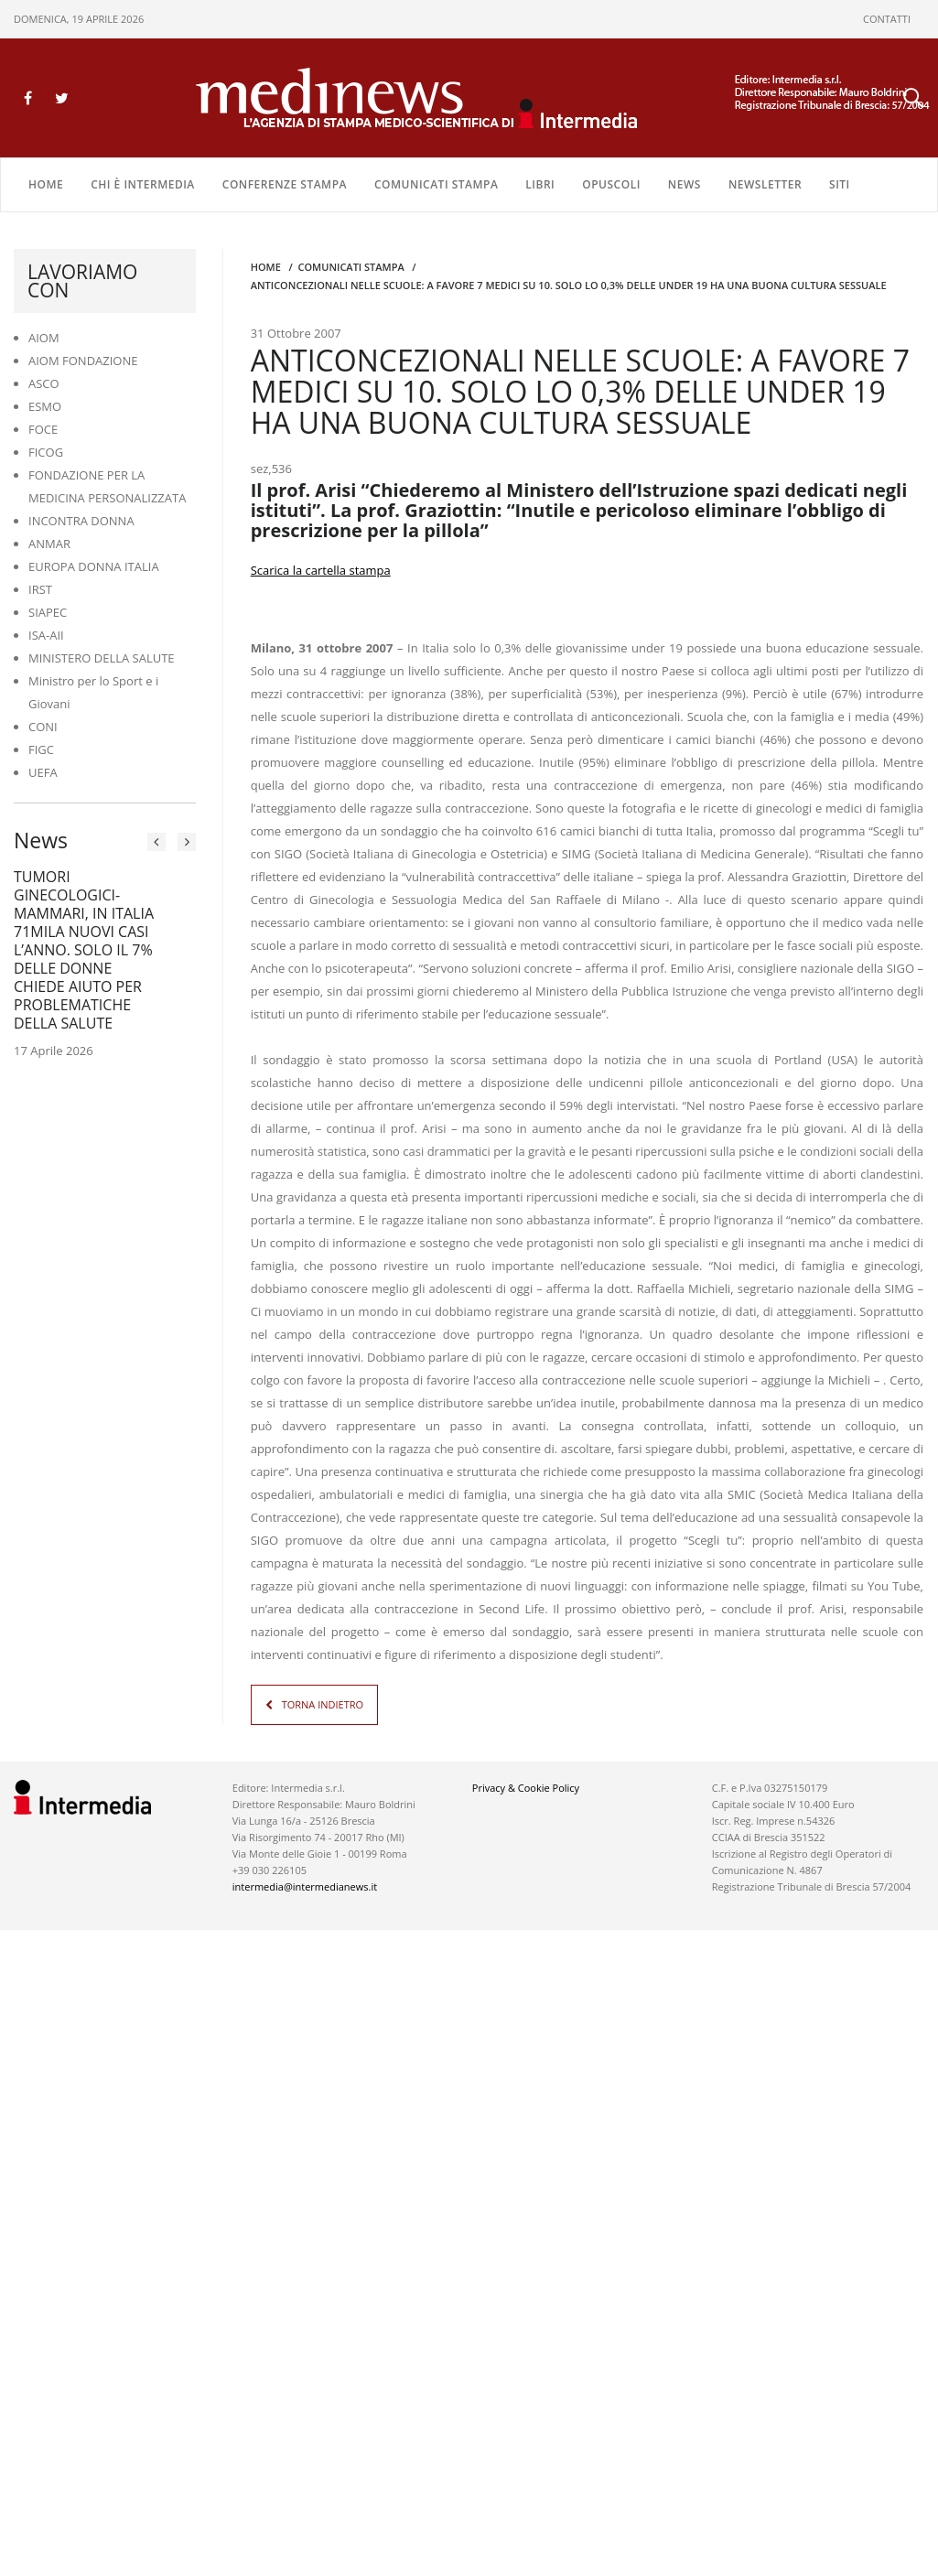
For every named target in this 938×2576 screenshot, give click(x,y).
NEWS (684, 184)
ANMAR (49, 543)
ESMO (44, 406)
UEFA (43, 772)
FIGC (41, 749)
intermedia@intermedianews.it (304, 1886)
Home (45, 184)
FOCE (43, 429)
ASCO (43, 383)
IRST (40, 589)
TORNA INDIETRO (322, 1704)
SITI (839, 184)
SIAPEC (47, 612)
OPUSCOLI (611, 184)
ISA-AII (46, 635)
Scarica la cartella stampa (321, 570)
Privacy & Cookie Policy (525, 1788)
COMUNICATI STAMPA (436, 184)
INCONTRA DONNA (81, 520)
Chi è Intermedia (143, 184)
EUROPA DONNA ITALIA (93, 566)
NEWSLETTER (765, 184)
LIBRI (540, 184)
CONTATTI (887, 19)
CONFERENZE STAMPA (284, 184)
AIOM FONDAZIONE (83, 360)
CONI (43, 726)
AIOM (43, 337)
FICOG (45, 452)
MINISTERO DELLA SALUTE (101, 658)
